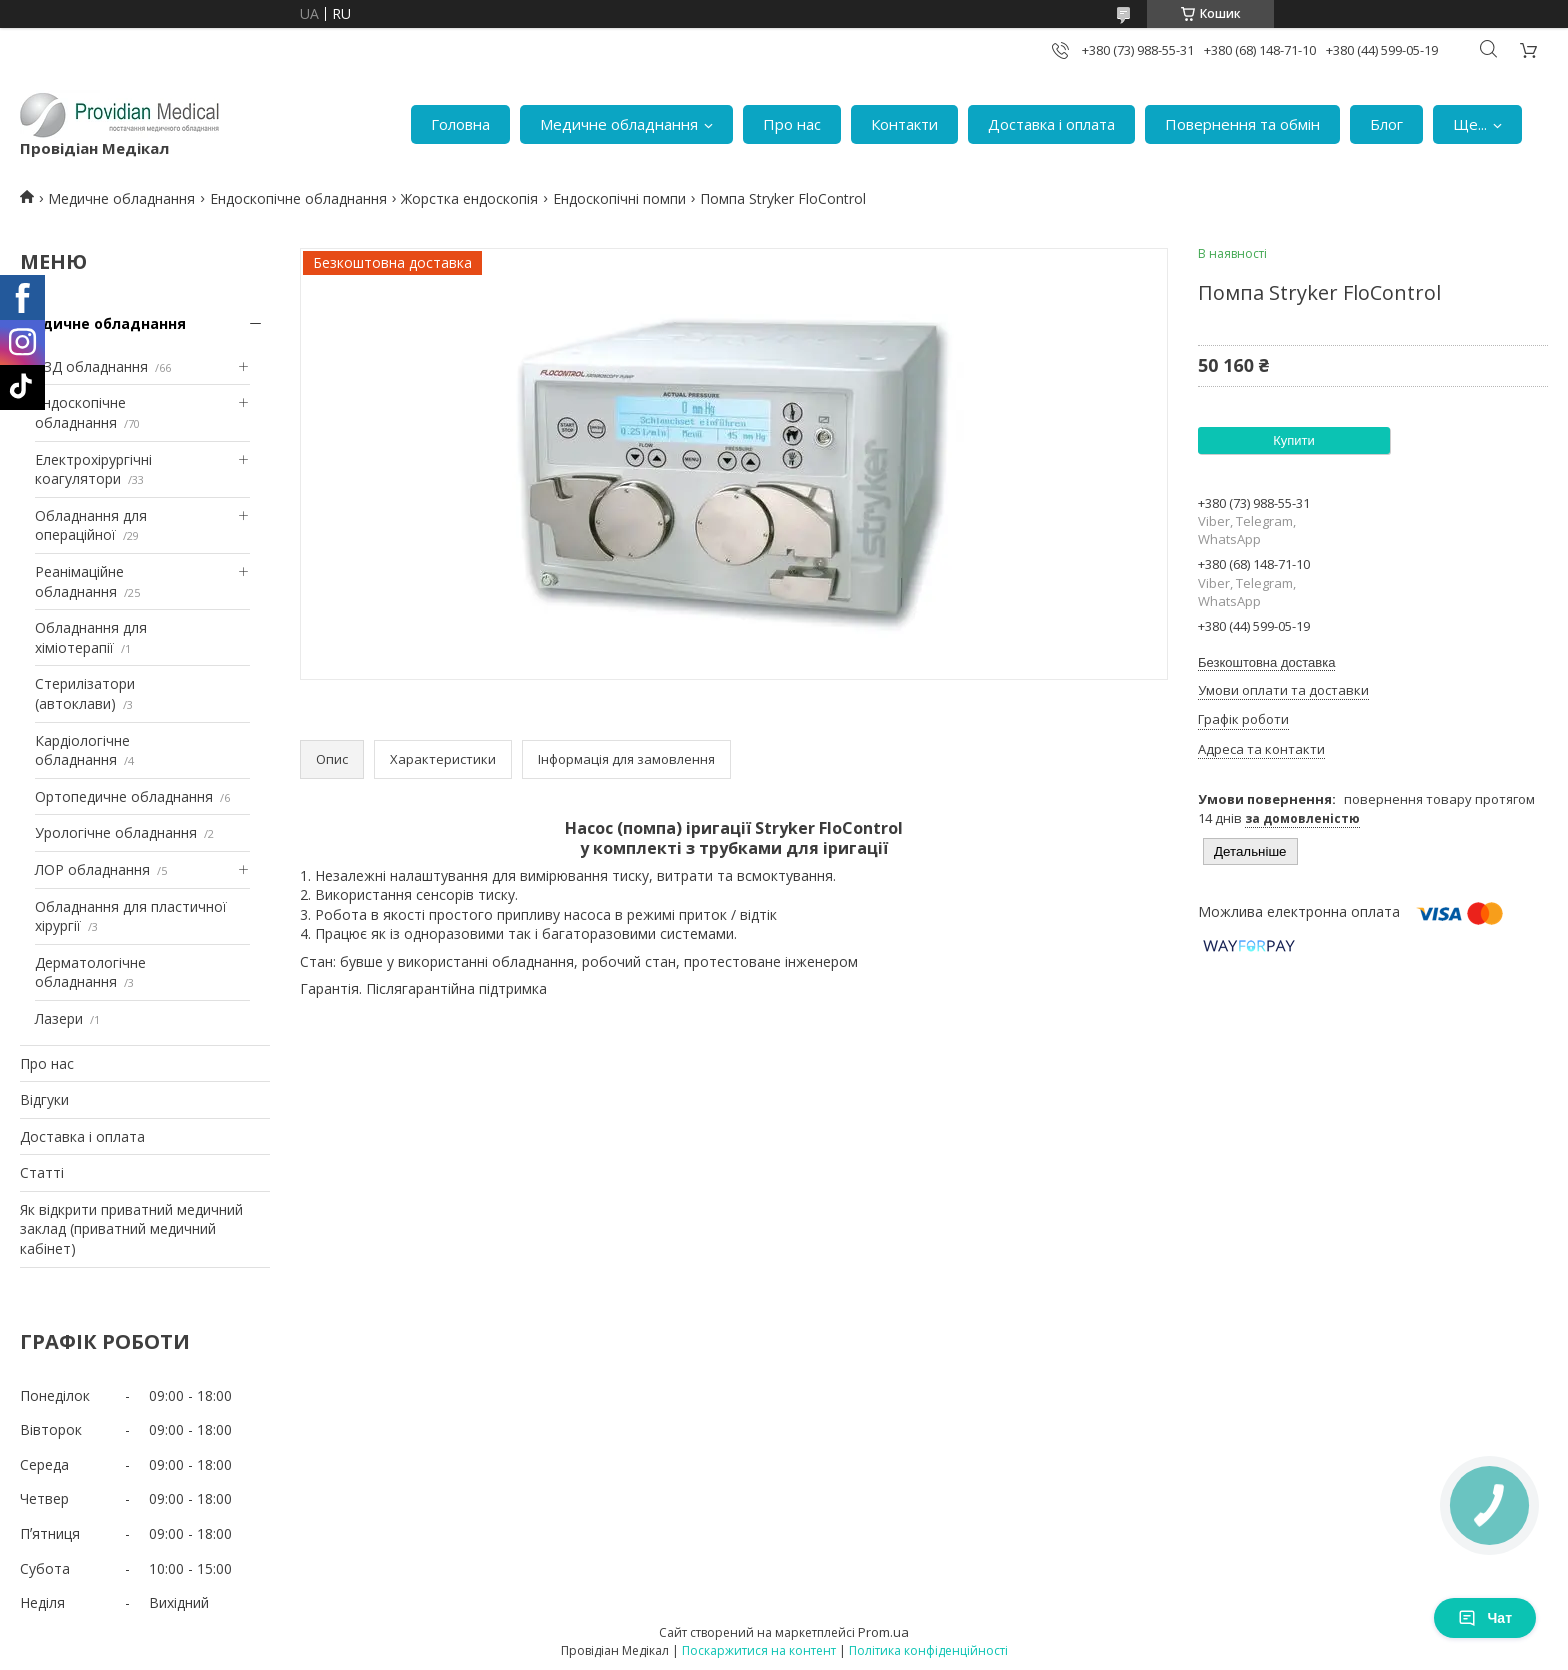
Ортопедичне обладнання (124, 796)
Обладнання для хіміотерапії (91, 637)
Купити (1294, 440)
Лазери (59, 1018)
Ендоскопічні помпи (619, 198)
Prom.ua (883, 1632)
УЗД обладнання (91, 366)
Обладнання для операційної (91, 525)
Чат (1485, 1618)
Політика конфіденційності (928, 1650)
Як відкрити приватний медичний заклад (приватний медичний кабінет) (131, 1229)
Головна (460, 124)
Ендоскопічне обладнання (298, 198)
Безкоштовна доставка (1266, 662)
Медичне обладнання (619, 124)
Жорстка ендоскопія (469, 198)
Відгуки (44, 1099)
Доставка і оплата (1051, 124)
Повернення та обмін (1242, 124)
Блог (1386, 124)
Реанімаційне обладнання (79, 581)
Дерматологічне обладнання (90, 972)
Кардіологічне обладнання (82, 750)
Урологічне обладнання (116, 832)
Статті (42, 1172)
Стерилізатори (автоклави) (85, 693)
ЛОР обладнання (92, 869)
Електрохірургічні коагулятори (93, 469)
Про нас (792, 124)
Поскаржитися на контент (759, 1650)
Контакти (904, 124)
